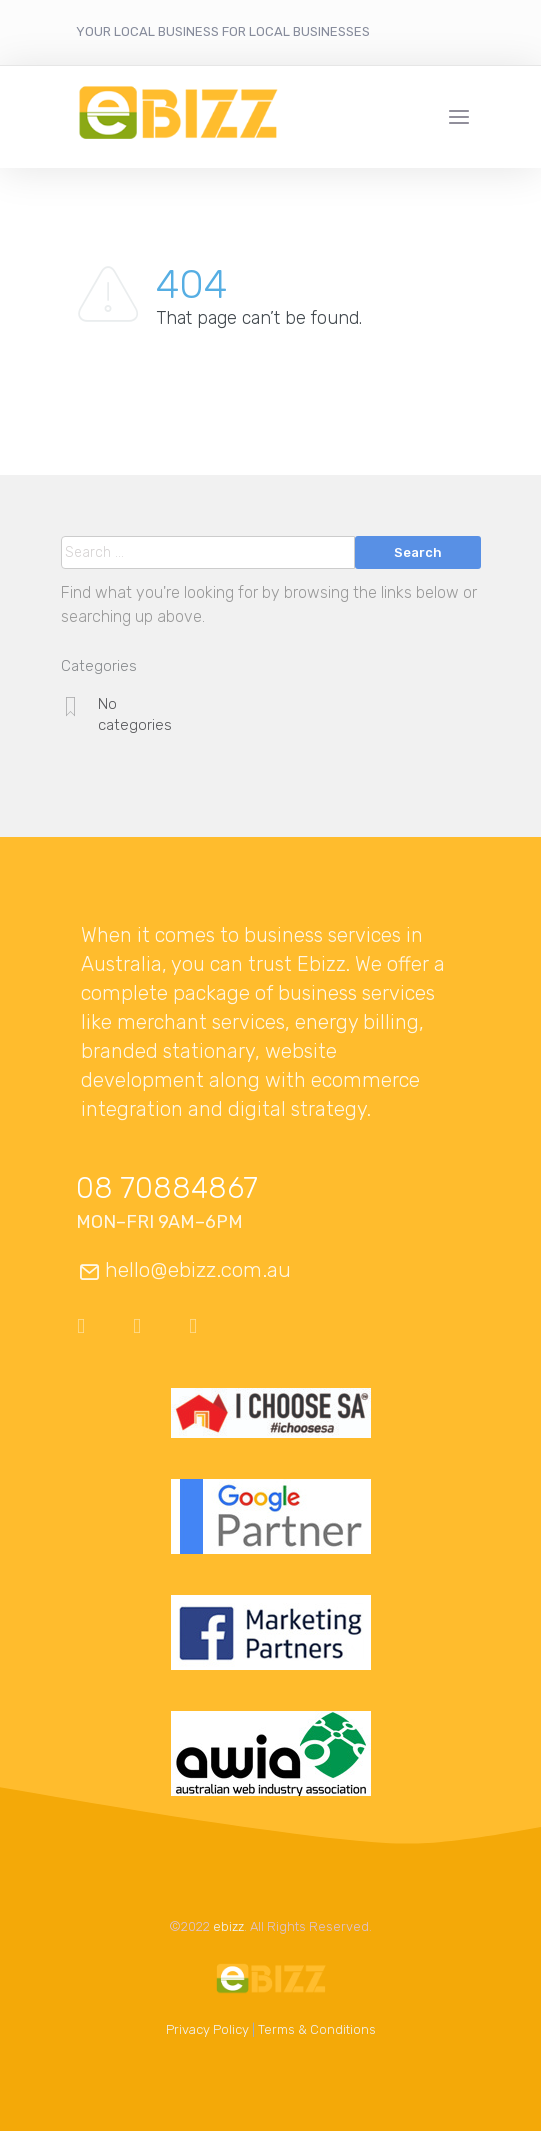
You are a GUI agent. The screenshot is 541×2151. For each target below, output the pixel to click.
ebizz (228, 1926)
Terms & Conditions (317, 2029)
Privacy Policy (207, 2029)
